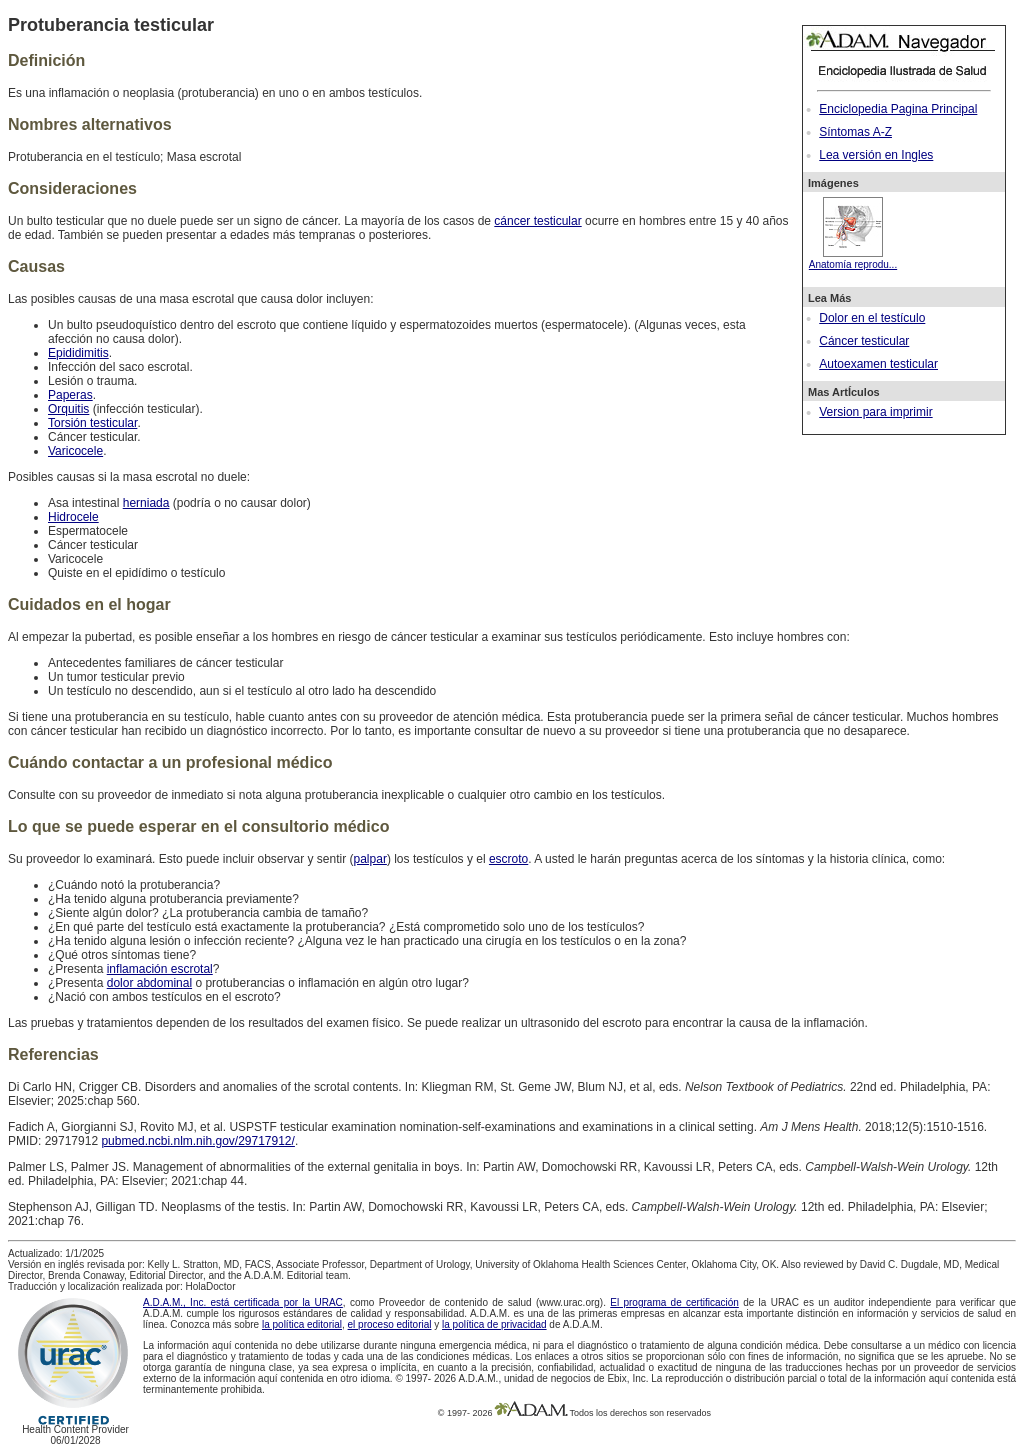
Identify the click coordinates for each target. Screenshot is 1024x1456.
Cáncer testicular (864, 341)
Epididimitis (78, 353)
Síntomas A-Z (855, 132)
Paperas (70, 395)
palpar (370, 859)
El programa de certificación (674, 1302)
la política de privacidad (494, 1324)
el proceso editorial (390, 1324)
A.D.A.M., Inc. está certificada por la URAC (243, 1302)
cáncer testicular (537, 221)
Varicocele (75, 451)
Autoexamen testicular (878, 364)
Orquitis (68, 409)
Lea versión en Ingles (876, 155)
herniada (146, 503)
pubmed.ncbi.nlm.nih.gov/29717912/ (197, 1141)
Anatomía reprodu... (853, 259)
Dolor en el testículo (872, 318)
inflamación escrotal (160, 969)
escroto (508, 859)
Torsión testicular (92, 423)
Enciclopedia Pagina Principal (898, 109)
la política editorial (302, 1324)
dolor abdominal (149, 983)
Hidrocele (73, 517)
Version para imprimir (875, 412)
